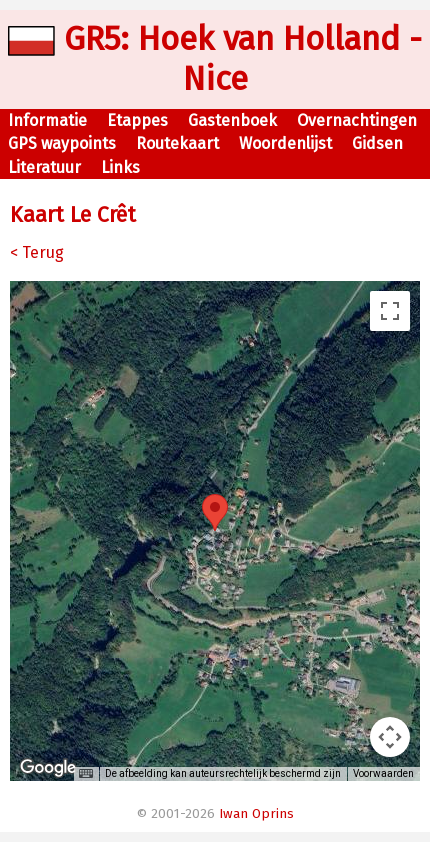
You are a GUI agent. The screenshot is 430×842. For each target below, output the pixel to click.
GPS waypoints (62, 143)
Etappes (137, 120)
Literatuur (44, 167)
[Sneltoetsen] (86, 774)
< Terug (37, 252)
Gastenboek (232, 120)
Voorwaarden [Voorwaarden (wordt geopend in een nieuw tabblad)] (383, 773)
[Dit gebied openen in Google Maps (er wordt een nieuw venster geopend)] (48, 768)
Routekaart (177, 143)
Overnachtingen (357, 120)
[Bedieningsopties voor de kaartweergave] (390, 737)
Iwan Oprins (256, 814)
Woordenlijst (285, 143)
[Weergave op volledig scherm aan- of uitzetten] (390, 311)
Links (120, 167)
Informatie (47, 120)
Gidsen (377, 143)
